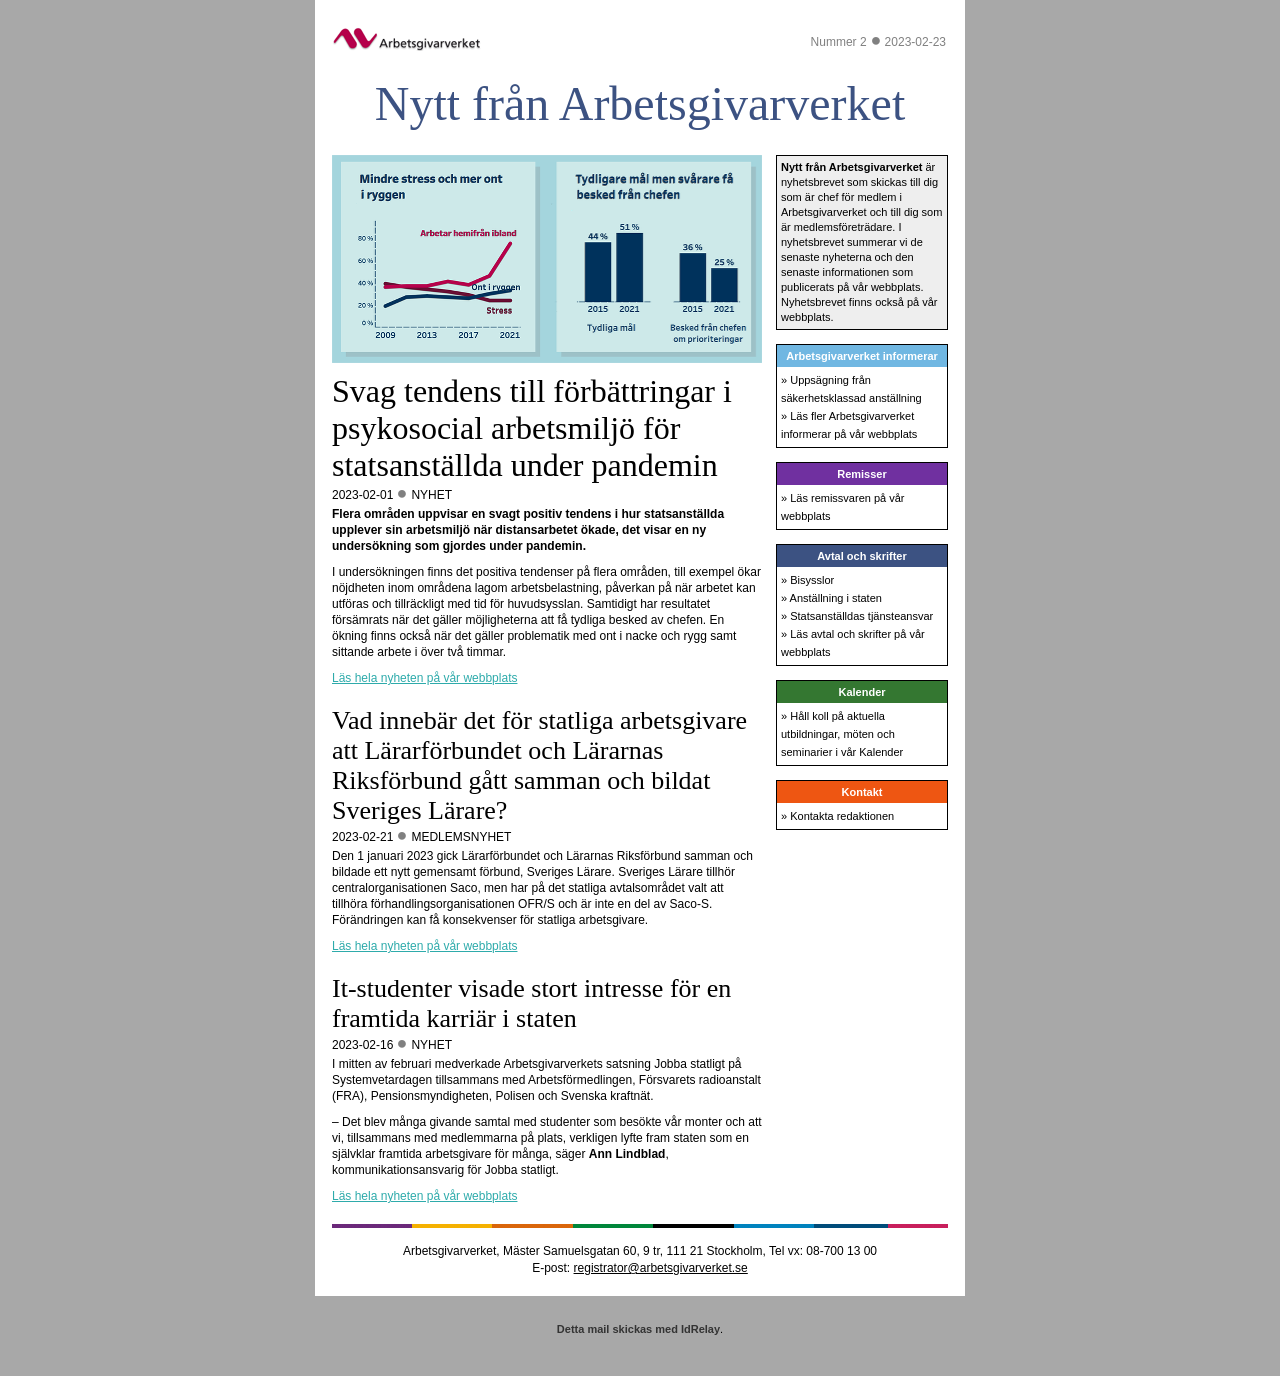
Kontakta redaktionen (842, 816)
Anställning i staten (836, 598)
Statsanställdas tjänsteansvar (861, 616)
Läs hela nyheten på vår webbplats (424, 678)
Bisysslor (812, 580)
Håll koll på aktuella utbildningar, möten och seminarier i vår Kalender (842, 734)
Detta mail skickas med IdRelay (638, 1329)
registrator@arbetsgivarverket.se (661, 1268)
